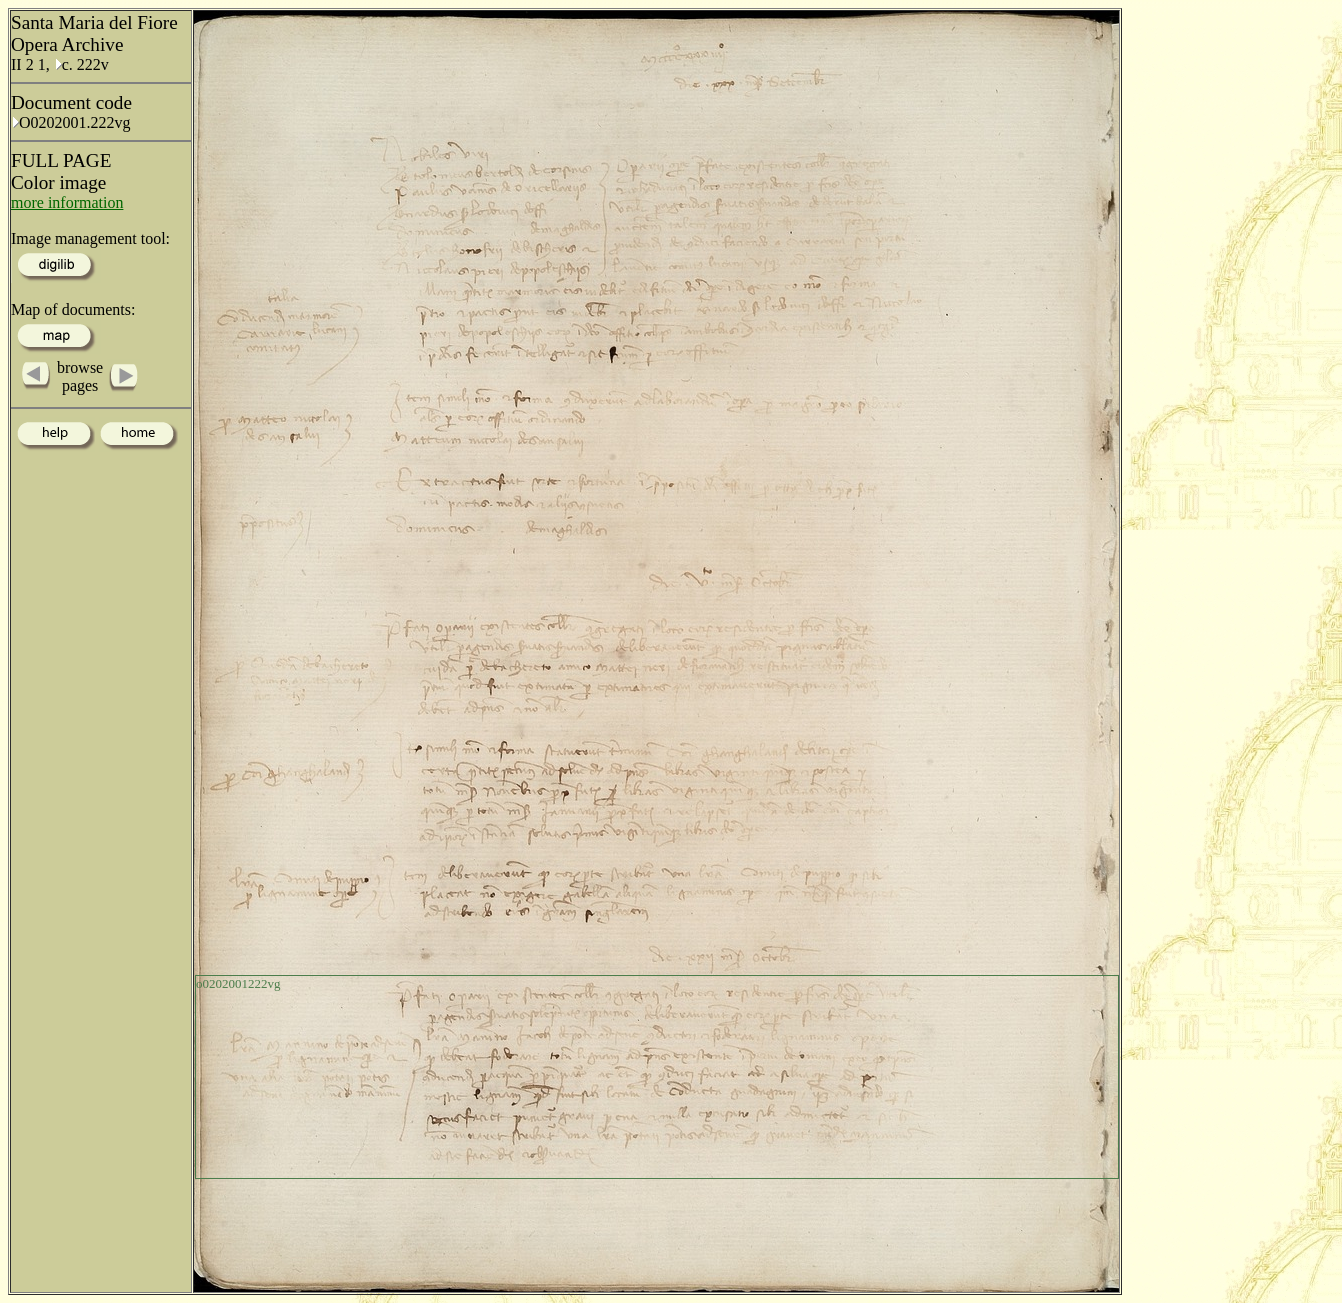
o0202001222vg (238, 983)
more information (67, 202)
